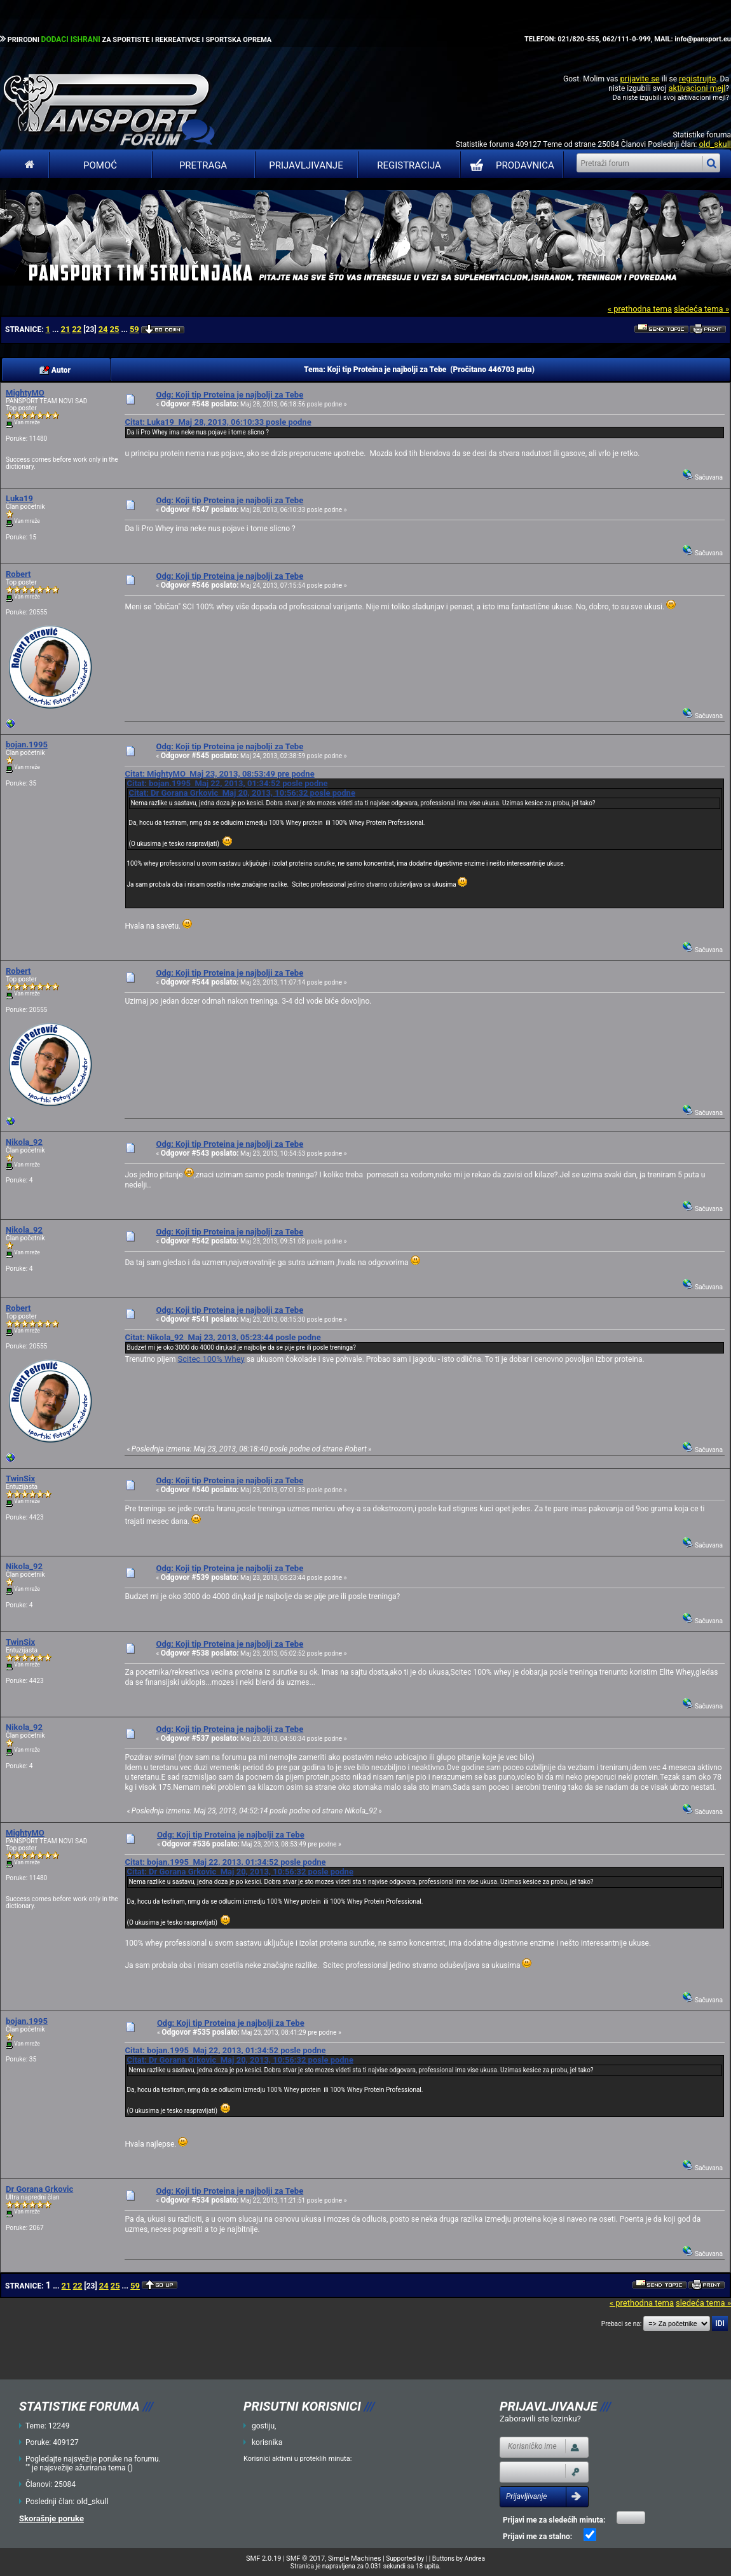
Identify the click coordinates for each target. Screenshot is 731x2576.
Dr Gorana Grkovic (39, 2189)
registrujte (697, 78)
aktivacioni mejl (696, 88)
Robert (18, 574)
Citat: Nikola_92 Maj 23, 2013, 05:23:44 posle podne (222, 1337)
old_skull (715, 144)
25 (115, 329)
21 (65, 329)
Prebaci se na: (621, 2323)
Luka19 (19, 498)
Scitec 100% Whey (211, 1359)
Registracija (409, 165)
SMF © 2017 (305, 2558)
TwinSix (20, 1478)
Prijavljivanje (306, 165)
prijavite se (639, 78)
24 (103, 329)
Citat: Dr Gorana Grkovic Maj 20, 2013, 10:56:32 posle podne (241, 793)
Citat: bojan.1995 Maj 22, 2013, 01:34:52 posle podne (226, 783)
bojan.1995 (27, 744)
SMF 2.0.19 (263, 2558)
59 (134, 329)
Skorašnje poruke (51, 2518)
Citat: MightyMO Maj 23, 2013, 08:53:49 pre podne (219, 774)
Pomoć (100, 165)
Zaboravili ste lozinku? (540, 2418)
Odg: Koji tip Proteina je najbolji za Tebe (229, 394)
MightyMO (25, 393)
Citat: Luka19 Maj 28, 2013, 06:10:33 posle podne (218, 422)
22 (76, 329)
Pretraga (203, 165)
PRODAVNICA (509, 165)
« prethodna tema (640, 309)
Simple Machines (354, 2558)
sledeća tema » (701, 309)
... (56, 329)
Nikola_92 (24, 1142)
